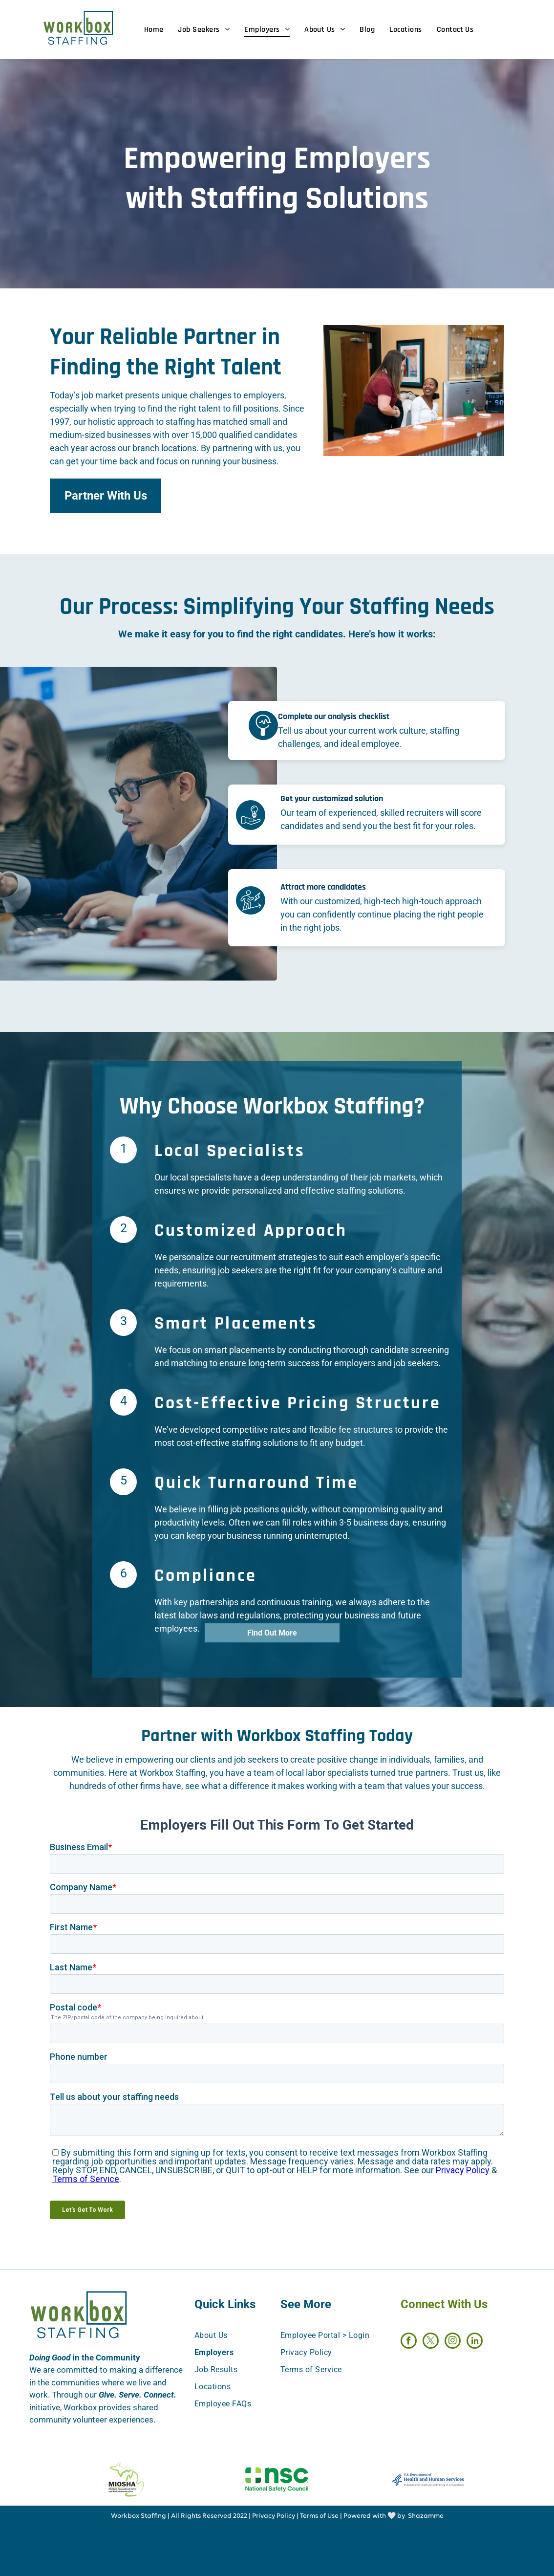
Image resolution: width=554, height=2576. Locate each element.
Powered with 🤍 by (374, 2516)
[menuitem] (161, 29)
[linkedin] (475, 2342)
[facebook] (409, 2342)
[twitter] (431, 2342)
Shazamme (426, 2516)
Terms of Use (319, 2516)
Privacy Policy (273, 2516)
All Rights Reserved (201, 2516)
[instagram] (453, 2342)
